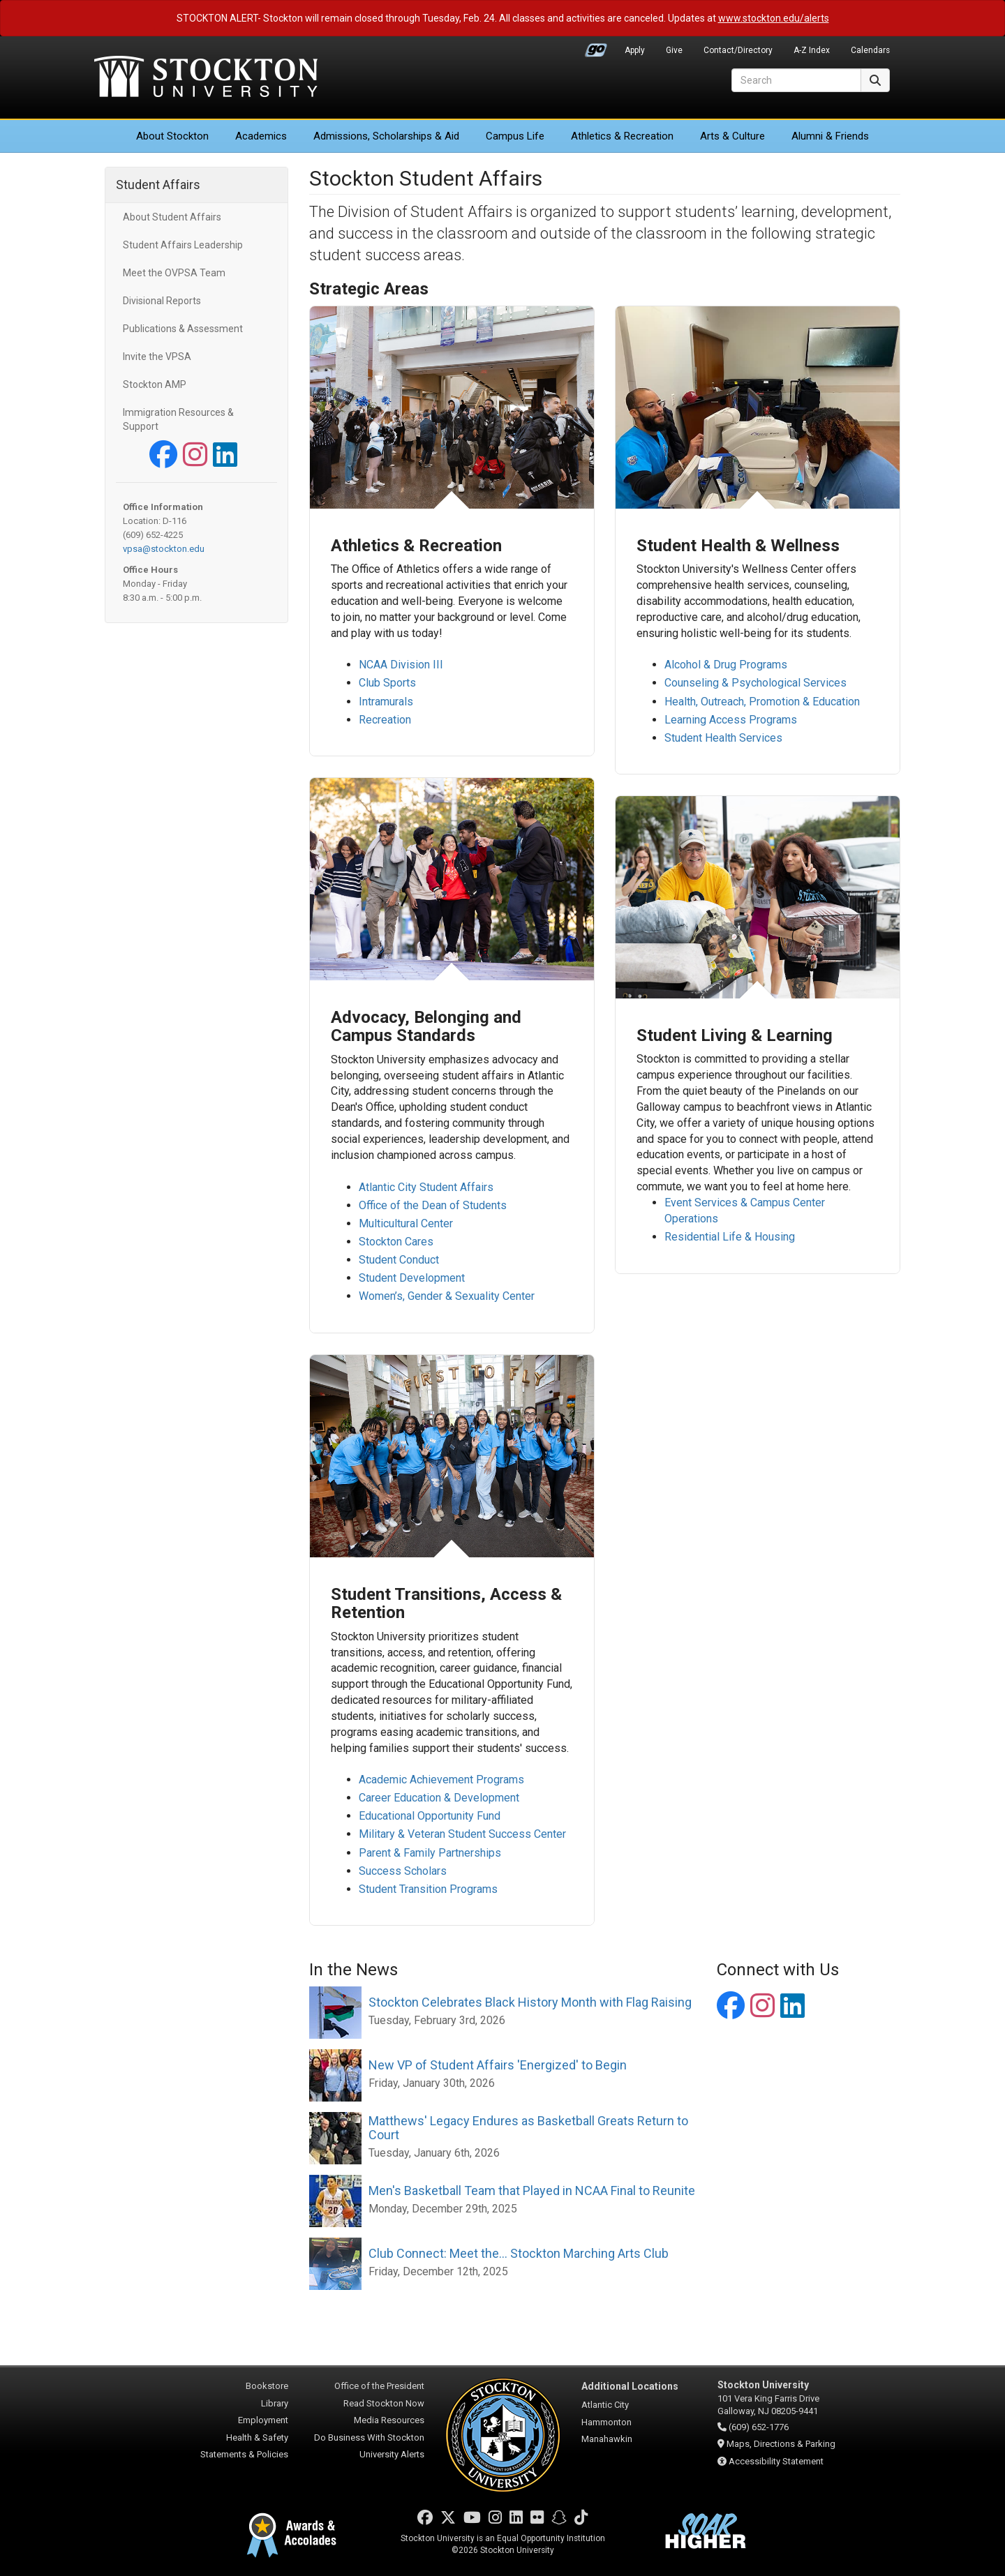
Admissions (386, 136)
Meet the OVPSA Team (174, 272)
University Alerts (391, 2454)
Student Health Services (723, 737)
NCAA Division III (401, 664)
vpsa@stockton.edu (163, 549)
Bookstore (267, 2386)
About (172, 136)
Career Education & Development (439, 1797)
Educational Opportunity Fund (429, 1815)
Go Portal (596, 46)
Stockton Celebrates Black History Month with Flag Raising (530, 2002)
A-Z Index (812, 50)
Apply (635, 50)
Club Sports (387, 682)
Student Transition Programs (428, 1888)
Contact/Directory (738, 50)
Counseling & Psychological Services (755, 682)
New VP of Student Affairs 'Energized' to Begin (497, 2065)
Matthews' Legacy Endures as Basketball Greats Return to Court (528, 2127)
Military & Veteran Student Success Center (462, 1834)
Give (674, 50)
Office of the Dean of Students (433, 1205)
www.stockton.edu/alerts (773, 18)
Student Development (412, 1278)
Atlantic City (605, 2404)
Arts (732, 136)
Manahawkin (606, 2439)
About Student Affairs (172, 217)
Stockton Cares (396, 1241)
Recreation (385, 719)
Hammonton (606, 2422)
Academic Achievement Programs (441, 1779)
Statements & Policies (244, 2454)
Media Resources (389, 2420)
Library (274, 2403)
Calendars (870, 50)
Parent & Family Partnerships (430, 1852)
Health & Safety (257, 2437)
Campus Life (515, 136)
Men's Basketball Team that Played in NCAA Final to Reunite (531, 2190)
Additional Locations (629, 2386)
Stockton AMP (154, 384)
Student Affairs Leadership (183, 244)
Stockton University (206, 78)
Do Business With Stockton (369, 2437)
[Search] (796, 80)
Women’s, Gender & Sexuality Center (447, 1296)
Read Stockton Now (383, 2403)
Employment (263, 2420)
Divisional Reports (162, 300)
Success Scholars (403, 1870)
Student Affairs (158, 184)
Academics (261, 136)
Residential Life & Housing (729, 1236)
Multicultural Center (406, 1223)
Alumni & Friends (830, 136)
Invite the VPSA (157, 356)
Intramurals (387, 700)
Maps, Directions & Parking (781, 2444)
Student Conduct (399, 1259)
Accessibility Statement (776, 2461)
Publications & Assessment (183, 328)
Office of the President (379, 2386)
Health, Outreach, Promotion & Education (762, 700)
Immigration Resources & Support (178, 419)
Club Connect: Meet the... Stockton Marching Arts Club (518, 2253)
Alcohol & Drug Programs (725, 664)
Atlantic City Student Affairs (426, 1187)
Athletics (622, 136)
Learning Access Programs (730, 719)
